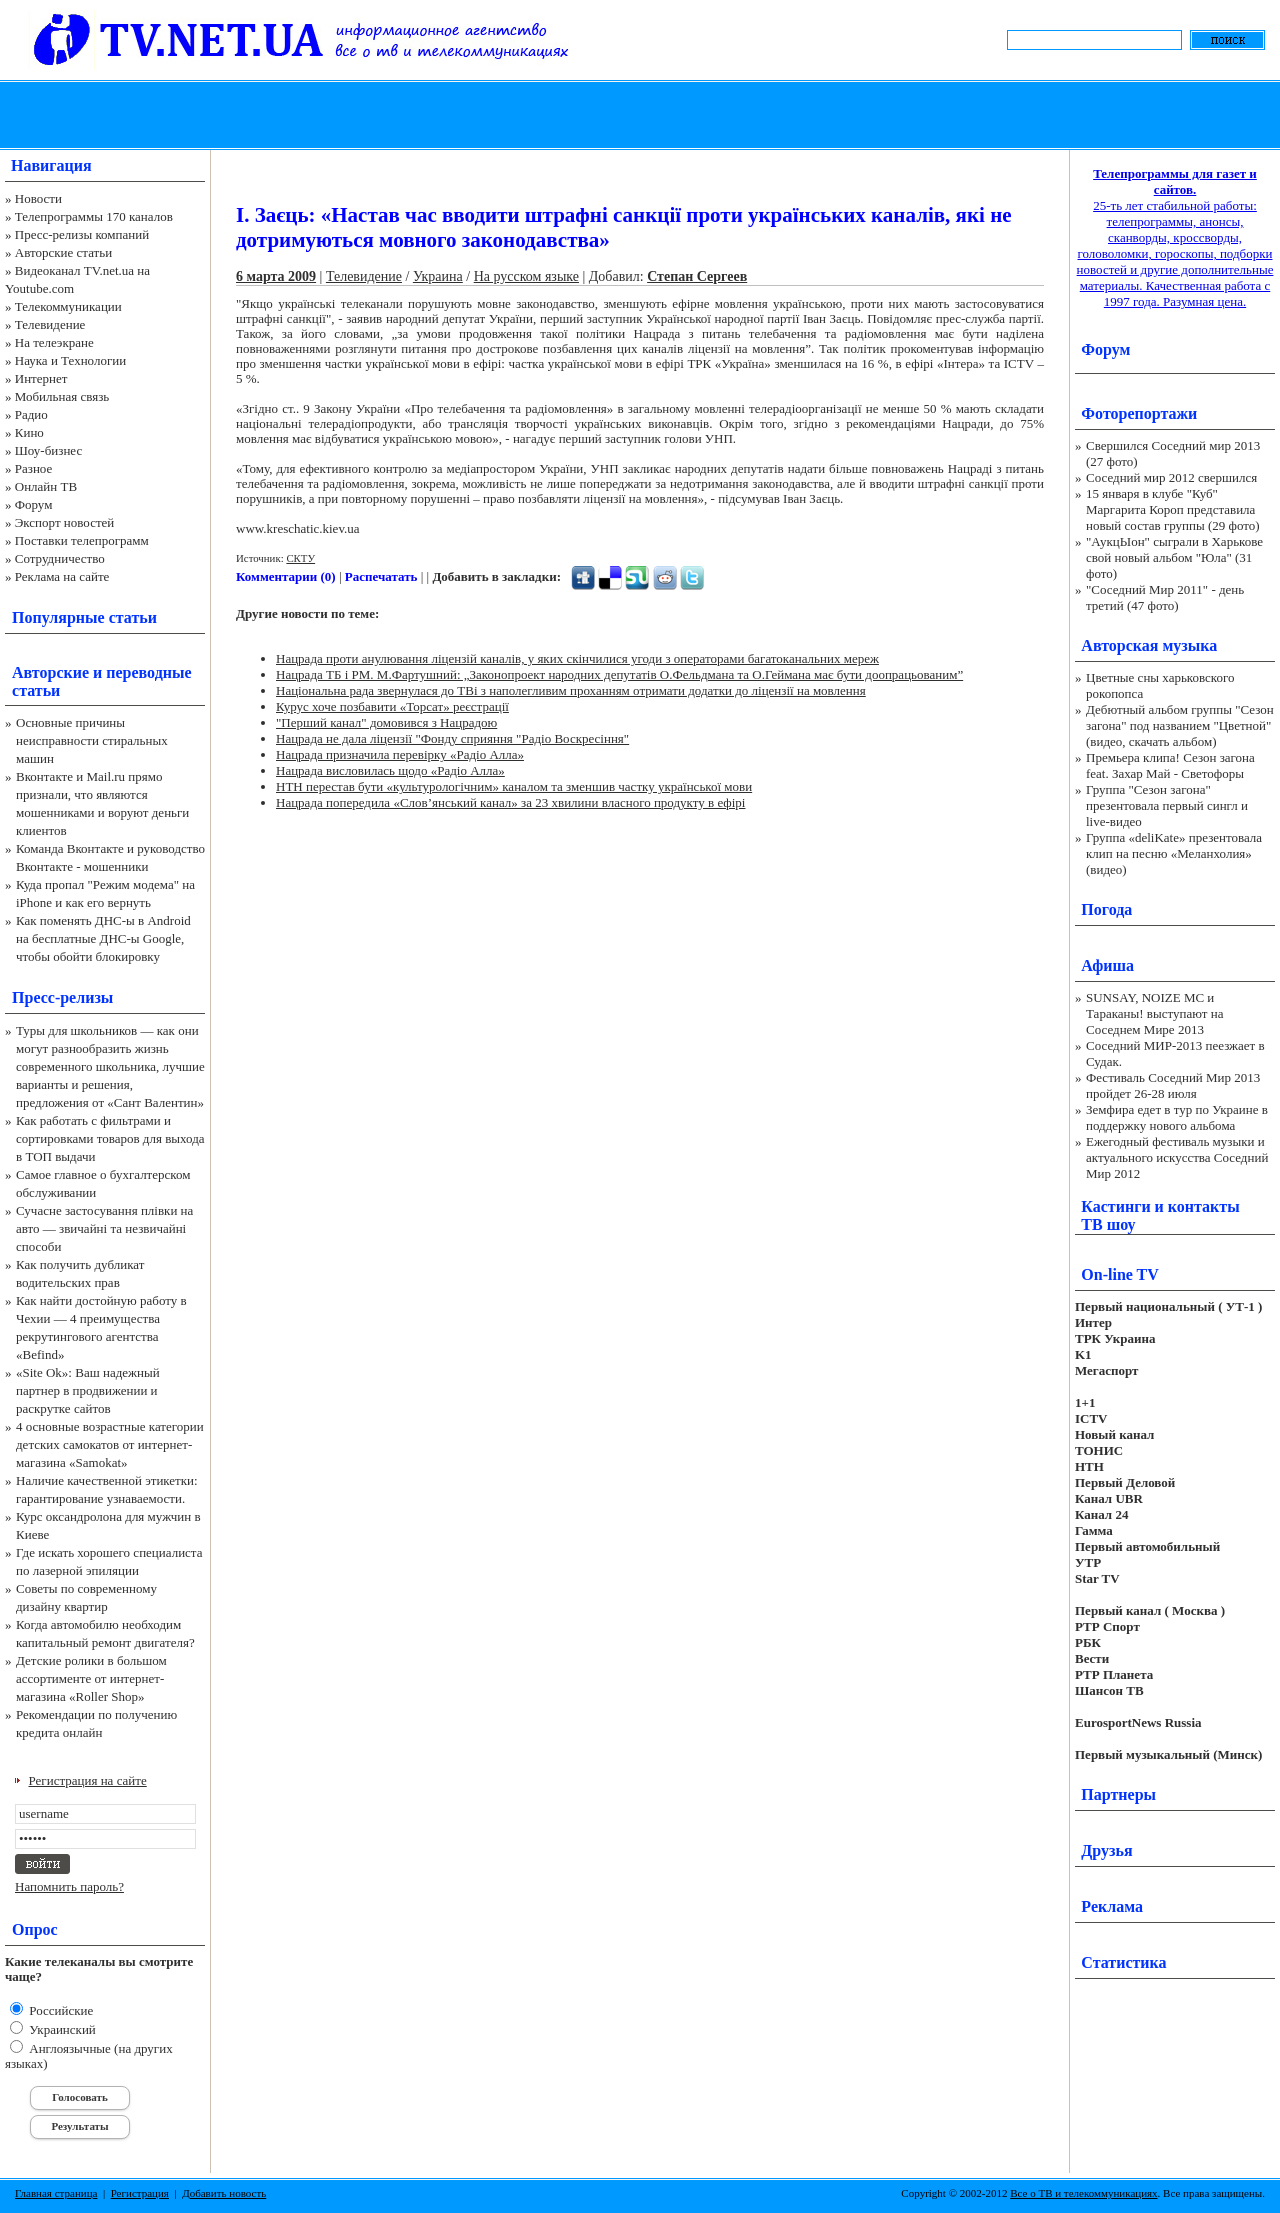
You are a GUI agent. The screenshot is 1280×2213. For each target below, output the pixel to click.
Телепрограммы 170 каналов (94, 216)
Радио (31, 414)
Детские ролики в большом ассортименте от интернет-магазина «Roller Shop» (91, 1678)
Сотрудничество (60, 558)
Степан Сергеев (697, 276)
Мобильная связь (62, 396)
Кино (29, 432)
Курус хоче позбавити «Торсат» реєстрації (392, 706)
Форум (34, 504)
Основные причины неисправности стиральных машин (92, 740)
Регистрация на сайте (88, 1780)
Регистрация (140, 2193)
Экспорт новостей (65, 522)
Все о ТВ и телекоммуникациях (1083, 2193)
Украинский (61, 2029)
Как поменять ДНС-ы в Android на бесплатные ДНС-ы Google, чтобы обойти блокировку (103, 938)
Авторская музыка (1149, 645)
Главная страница (56, 2193)
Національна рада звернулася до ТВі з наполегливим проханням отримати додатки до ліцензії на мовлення (571, 690)
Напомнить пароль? (69, 1886)
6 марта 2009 (276, 276)
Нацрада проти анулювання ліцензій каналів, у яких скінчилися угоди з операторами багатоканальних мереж (577, 658)
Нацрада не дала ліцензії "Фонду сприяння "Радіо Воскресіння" (452, 738)
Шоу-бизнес (48, 450)
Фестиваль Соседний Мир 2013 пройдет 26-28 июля (1173, 1085)
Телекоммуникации (68, 306)
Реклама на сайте (62, 576)
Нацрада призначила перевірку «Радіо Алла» (400, 754)
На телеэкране (54, 342)
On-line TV (1120, 1274)
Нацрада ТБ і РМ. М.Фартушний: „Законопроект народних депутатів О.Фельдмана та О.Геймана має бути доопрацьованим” (619, 674)
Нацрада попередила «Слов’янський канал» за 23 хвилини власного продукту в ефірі (510, 802)
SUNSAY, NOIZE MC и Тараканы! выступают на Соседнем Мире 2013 (1154, 1013)
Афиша (1107, 965)
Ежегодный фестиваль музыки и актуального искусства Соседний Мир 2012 (1177, 1157)
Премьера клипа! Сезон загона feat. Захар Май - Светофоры (1170, 765)
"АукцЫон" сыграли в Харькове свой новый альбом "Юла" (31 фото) (1174, 557)
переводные (148, 672)
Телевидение (50, 324)
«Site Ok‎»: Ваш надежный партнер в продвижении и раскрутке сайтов (88, 1390)
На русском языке (526, 276)
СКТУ (300, 558)
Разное (34, 468)
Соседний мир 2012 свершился (1171, 477)
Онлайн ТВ (46, 486)
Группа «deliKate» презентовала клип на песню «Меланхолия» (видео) (1174, 853)
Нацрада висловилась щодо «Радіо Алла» (390, 770)
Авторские (50, 672)
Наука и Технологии (70, 360)
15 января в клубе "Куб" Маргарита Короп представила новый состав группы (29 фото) (1173, 509)
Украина (438, 276)
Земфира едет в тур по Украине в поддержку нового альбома (1177, 1117)
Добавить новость (224, 2193)
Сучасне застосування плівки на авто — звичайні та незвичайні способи (104, 1228)
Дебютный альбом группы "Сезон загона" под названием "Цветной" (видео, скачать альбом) (1180, 725)
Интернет (41, 378)
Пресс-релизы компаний (82, 234)
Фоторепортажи (1139, 413)
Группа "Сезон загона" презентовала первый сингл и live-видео (1167, 805)
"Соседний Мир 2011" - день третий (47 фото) (1165, 597)
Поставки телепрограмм (82, 540)
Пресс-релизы (62, 997)
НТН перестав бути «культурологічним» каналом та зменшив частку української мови (514, 786)
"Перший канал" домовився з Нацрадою (386, 722)
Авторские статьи (63, 252)
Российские (59, 2010)
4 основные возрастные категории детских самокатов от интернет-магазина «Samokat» (110, 1444)
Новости (38, 198)
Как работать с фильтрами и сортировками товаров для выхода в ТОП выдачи (110, 1138)
